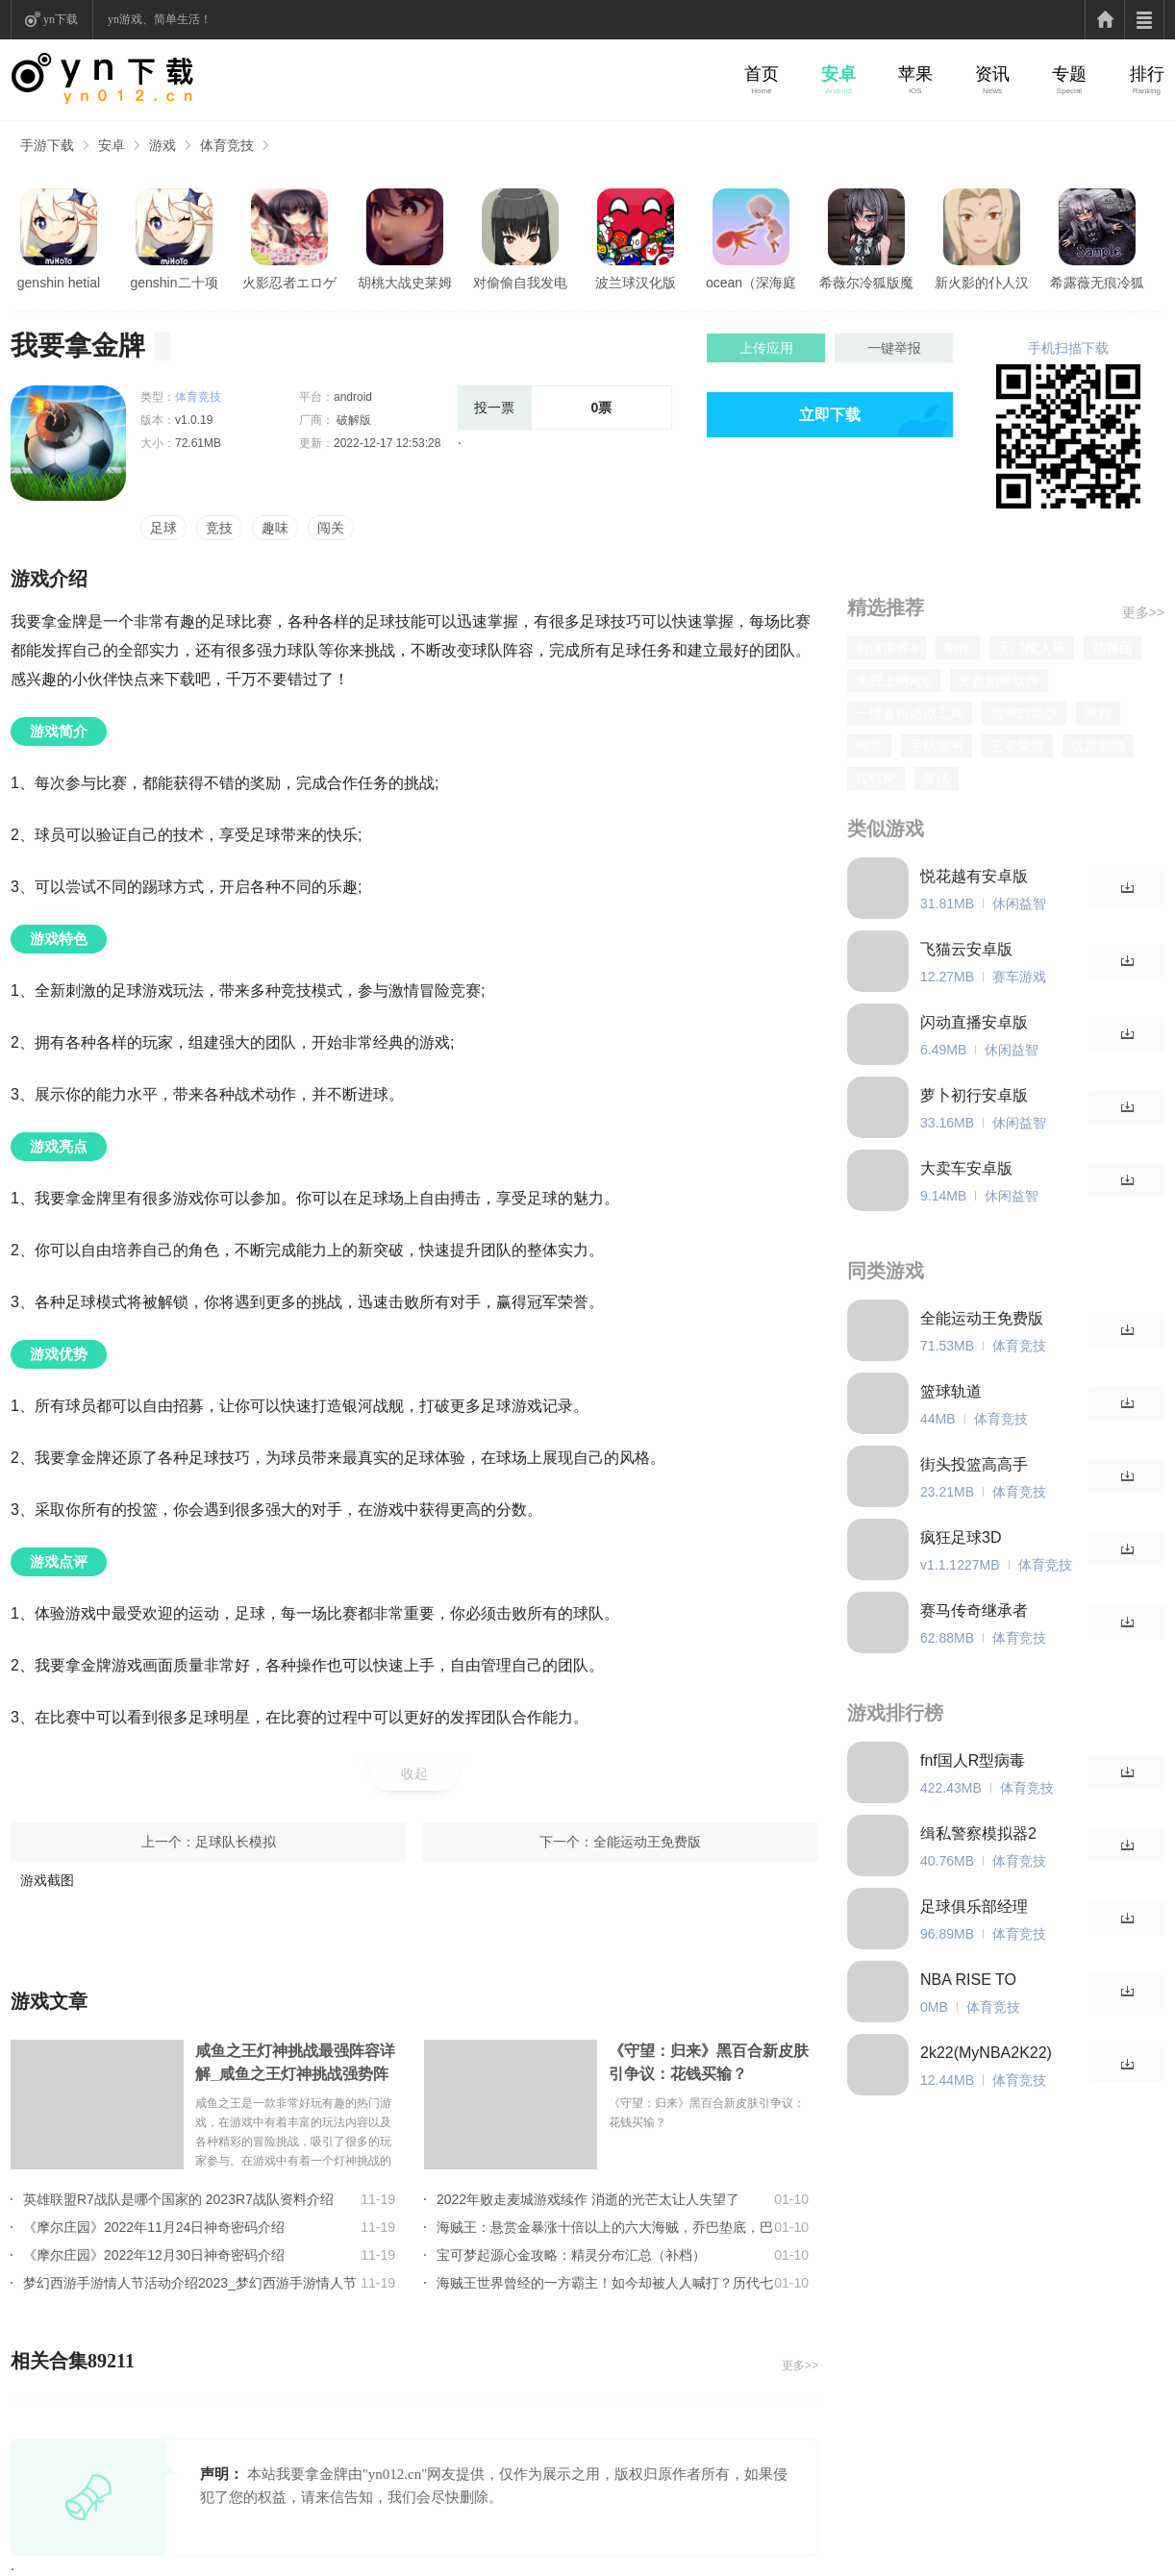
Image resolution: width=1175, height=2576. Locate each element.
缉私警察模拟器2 (978, 1833)
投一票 (494, 407)
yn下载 (60, 19)
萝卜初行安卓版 (974, 1095)
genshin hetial (58, 282)
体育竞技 (227, 145)
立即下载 (830, 415)
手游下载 (47, 145)
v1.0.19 (193, 420)
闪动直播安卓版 (974, 1022)
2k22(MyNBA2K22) (986, 2052)
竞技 (219, 527)
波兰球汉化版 (635, 282)
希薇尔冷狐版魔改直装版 (866, 283)
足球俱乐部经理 (974, 1906)
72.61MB (198, 443)
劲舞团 (1112, 648)
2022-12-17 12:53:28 (387, 443)
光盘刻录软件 (999, 680)
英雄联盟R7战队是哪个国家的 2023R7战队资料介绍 (178, 2199)
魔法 (936, 778)
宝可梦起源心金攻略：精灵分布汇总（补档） (571, 2255)
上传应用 (766, 348)
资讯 (992, 74)
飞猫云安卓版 (966, 949)
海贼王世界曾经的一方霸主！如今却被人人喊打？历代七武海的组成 (605, 2283)
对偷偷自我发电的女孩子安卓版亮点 (520, 283)
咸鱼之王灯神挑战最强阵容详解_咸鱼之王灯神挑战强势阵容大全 (295, 2064)
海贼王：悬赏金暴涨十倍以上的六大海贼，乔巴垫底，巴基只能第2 (605, 2227)
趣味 (275, 527)
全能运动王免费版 (647, 1841)
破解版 (352, 420)
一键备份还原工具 (909, 713)
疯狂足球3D (960, 1537)
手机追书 (936, 746)
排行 (1147, 74)
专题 (1069, 74)
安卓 (838, 74)
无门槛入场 (1031, 648)
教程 (1098, 713)
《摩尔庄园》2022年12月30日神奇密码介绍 (154, 2255)
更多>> (800, 2365)
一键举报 (894, 348)
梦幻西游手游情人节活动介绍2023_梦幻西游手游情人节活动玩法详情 (190, 2283)
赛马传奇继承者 (974, 1610)
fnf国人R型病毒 (972, 1760)
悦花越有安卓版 (974, 876)
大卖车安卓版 (966, 1168)
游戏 (162, 145)
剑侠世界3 (886, 648)
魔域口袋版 (1024, 713)
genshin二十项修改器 (173, 283)
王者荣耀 (1017, 746)
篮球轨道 (951, 1391)
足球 (163, 527)
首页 (761, 74)
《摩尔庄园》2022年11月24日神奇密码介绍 (154, 2227)
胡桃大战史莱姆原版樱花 (405, 283)
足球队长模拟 (235, 1841)
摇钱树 (876, 778)
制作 (957, 648)
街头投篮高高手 (974, 1464)
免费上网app (894, 680)
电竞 (869, 746)
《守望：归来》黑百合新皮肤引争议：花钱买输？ (709, 2062)
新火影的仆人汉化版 (982, 283)
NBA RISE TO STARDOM (968, 1980)
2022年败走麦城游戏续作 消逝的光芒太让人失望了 (588, 2199)
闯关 (330, 527)
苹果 (915, 74)
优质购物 (1098, 746)
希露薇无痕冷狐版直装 (1097, 283)
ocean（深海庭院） (751, 283)
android (353, 397)
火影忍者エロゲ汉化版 (289, 283)
